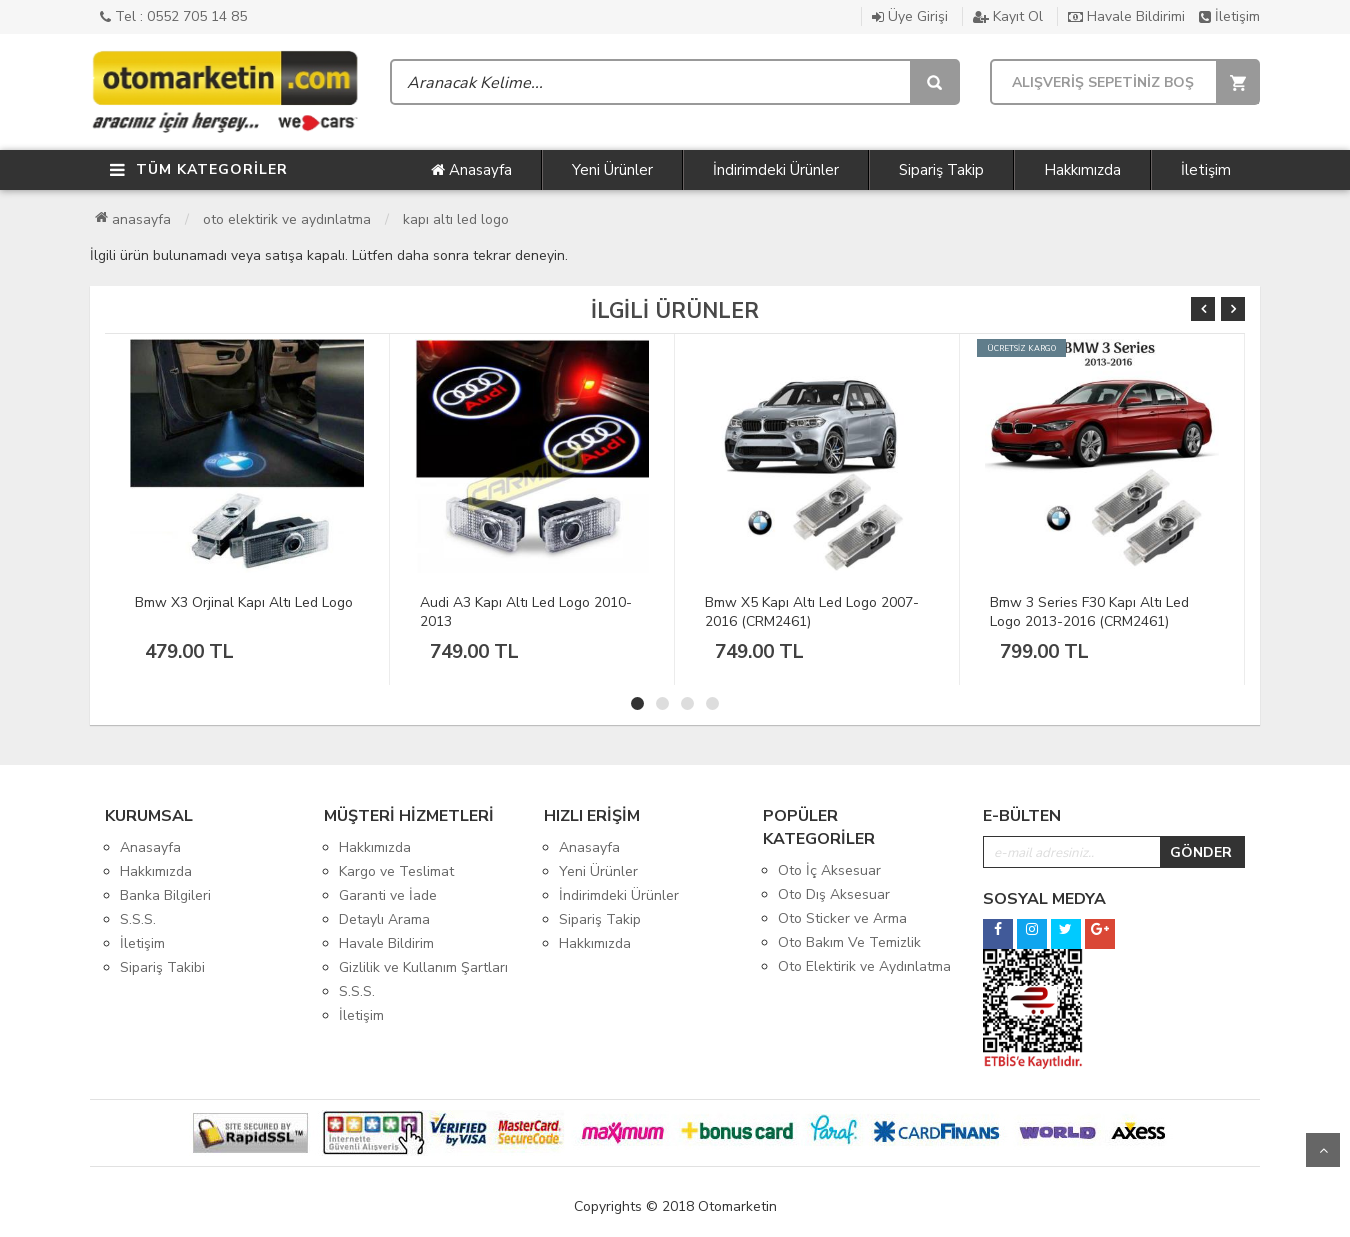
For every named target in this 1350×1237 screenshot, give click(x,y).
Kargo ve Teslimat (396, 871)
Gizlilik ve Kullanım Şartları (423, 967)
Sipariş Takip (941, 170)
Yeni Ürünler (612, 170)
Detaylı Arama (384, 919)
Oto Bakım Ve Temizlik (849, 942)
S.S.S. (138, 919)
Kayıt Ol (1008, 16)
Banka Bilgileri (165, 895)
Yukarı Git (1323, 1150)
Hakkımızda (1082, 170)
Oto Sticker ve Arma (842, 918)
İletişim (1229, 16)
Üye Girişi (910, 16)
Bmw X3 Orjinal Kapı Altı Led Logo (244, 602)
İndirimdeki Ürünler (776, 170)
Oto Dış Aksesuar (834, 894)
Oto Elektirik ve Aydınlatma (287, 219)
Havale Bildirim (386, 943)
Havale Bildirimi (1126, 16)
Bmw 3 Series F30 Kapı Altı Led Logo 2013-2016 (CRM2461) (1089, 612)
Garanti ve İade (388, 895)
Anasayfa (471, 170)
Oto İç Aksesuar (829, 870)
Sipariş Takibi (162, 967)
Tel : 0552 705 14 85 (173, 16)
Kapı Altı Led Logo (456, 219)
